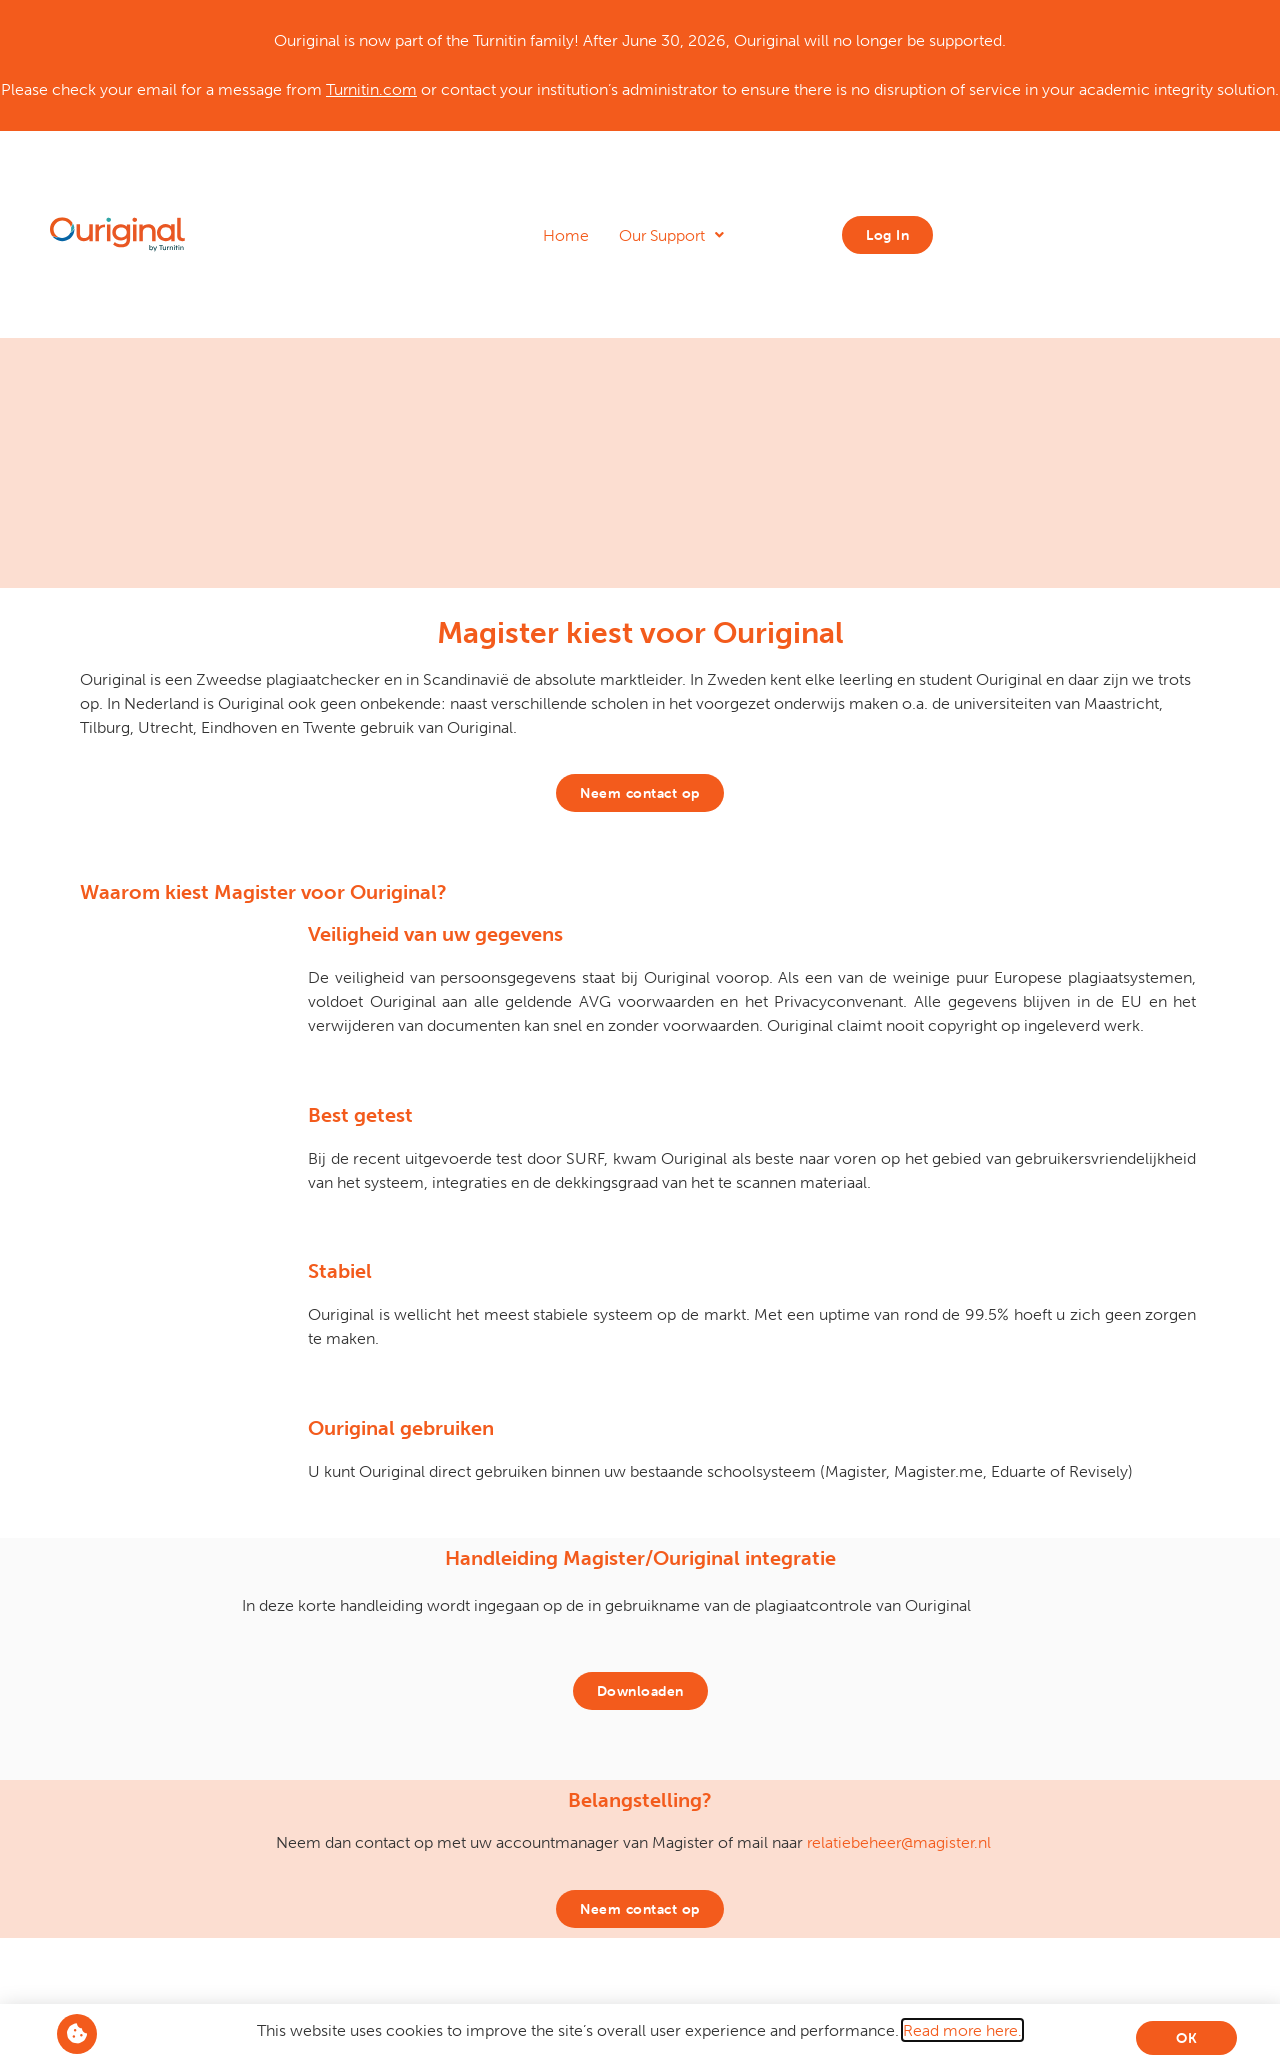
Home (566, 235)
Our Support (671, 235)
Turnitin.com (371, 89)
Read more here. (962, 2030)
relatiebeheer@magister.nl (899, 1842)
